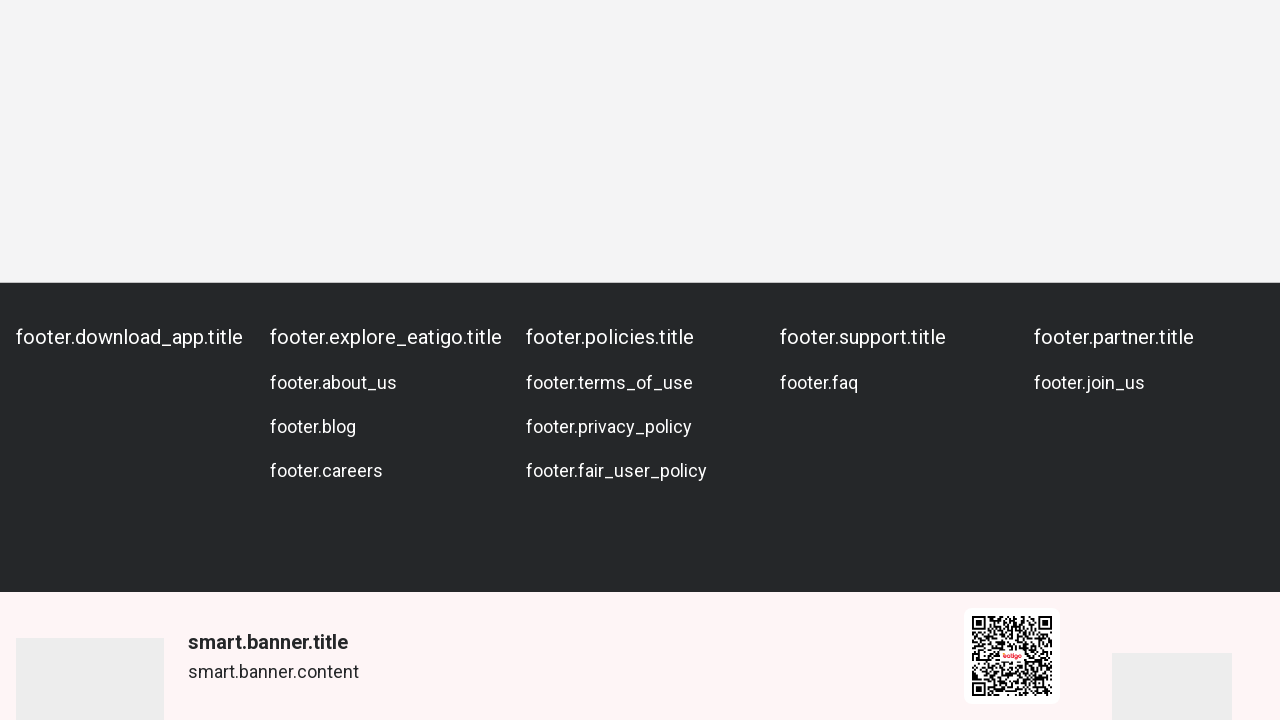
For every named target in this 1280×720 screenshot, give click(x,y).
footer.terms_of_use (609, 382)
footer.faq (819, 382)
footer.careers (326, 470)
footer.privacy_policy (609, 426)
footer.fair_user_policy (616, 470)
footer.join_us (1089, 382)
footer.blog (313, 426)
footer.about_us (333, 382)
